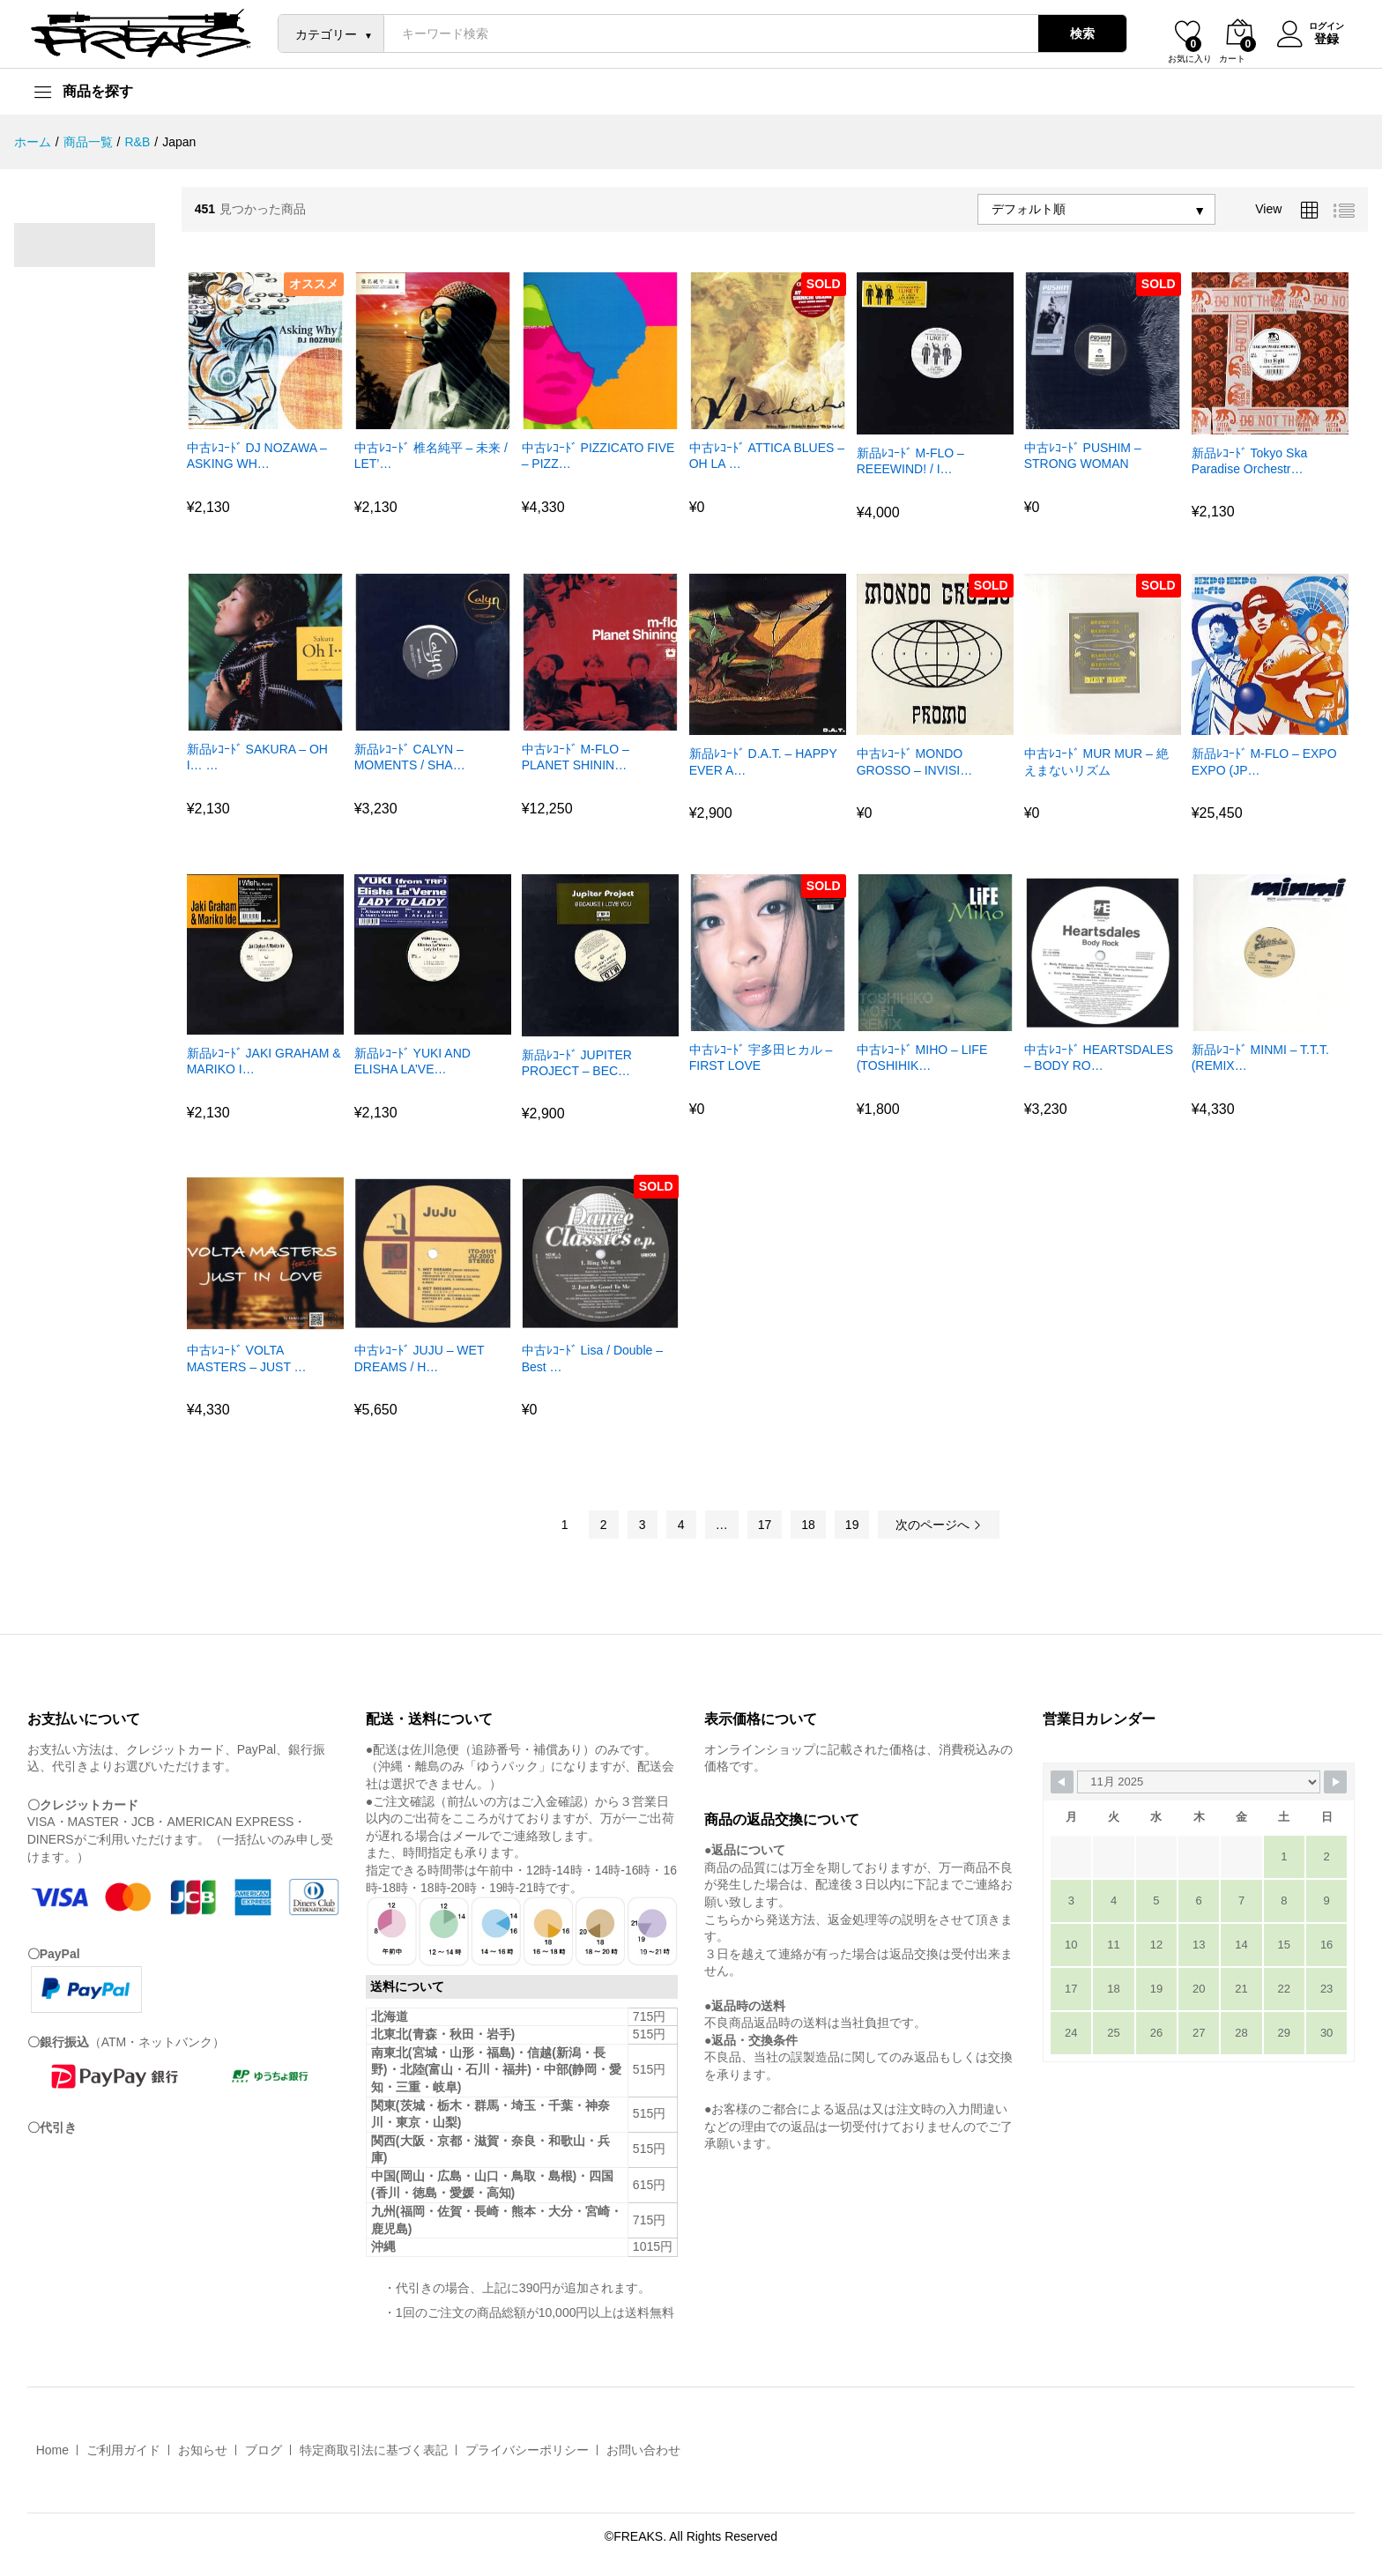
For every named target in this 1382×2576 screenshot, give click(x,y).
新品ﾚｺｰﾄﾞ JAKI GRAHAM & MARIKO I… (264, 1061)
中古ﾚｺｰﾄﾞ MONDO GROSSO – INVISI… (914, 761)
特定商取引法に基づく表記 (374, 2450)
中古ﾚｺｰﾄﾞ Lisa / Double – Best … (592, 1358)
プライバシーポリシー (527, 2450)
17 (765, 1525)
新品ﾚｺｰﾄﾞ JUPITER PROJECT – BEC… (577, 1063)
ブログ (263, 2450)
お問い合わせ (643, 2450)
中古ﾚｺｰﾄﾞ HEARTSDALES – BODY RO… (1098, 1058)
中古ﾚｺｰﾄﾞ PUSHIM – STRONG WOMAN (1082, 456)
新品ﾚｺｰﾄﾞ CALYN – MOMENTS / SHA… (409, 757)
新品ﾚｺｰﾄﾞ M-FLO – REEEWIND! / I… (910, 461)
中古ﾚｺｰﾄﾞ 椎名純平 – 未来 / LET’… (431, 456)
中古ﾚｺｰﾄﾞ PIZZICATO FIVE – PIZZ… (598, 456)
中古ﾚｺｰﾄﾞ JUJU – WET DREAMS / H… (419, 1358)
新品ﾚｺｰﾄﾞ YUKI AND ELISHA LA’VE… (412, 1061)
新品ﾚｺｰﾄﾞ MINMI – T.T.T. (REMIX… (1260, 1058)
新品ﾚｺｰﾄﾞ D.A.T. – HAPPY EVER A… (763, 761)
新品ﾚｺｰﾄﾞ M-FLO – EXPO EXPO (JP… (1264, 761)
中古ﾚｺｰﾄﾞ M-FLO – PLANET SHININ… (575, 757)
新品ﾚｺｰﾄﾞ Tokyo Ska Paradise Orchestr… (1249, 461)
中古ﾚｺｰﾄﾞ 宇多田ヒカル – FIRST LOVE (761, 1058)
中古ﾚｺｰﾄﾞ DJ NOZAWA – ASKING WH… (257, 456)
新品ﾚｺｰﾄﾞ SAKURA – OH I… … (257, 757)
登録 (1321, 38)
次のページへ (938, 1525)
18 (808, 1525)
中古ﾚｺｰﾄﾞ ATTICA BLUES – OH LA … (766, 456)
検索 (1077, 33)
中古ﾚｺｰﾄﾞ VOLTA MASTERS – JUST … (247, 1358)
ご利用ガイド (123, 2450)
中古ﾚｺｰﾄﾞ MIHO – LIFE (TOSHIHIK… (922, 1058)
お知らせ (202, 2450)
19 (852, 1525)
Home (52, 2450)
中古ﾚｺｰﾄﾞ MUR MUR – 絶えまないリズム (1096, 761)
